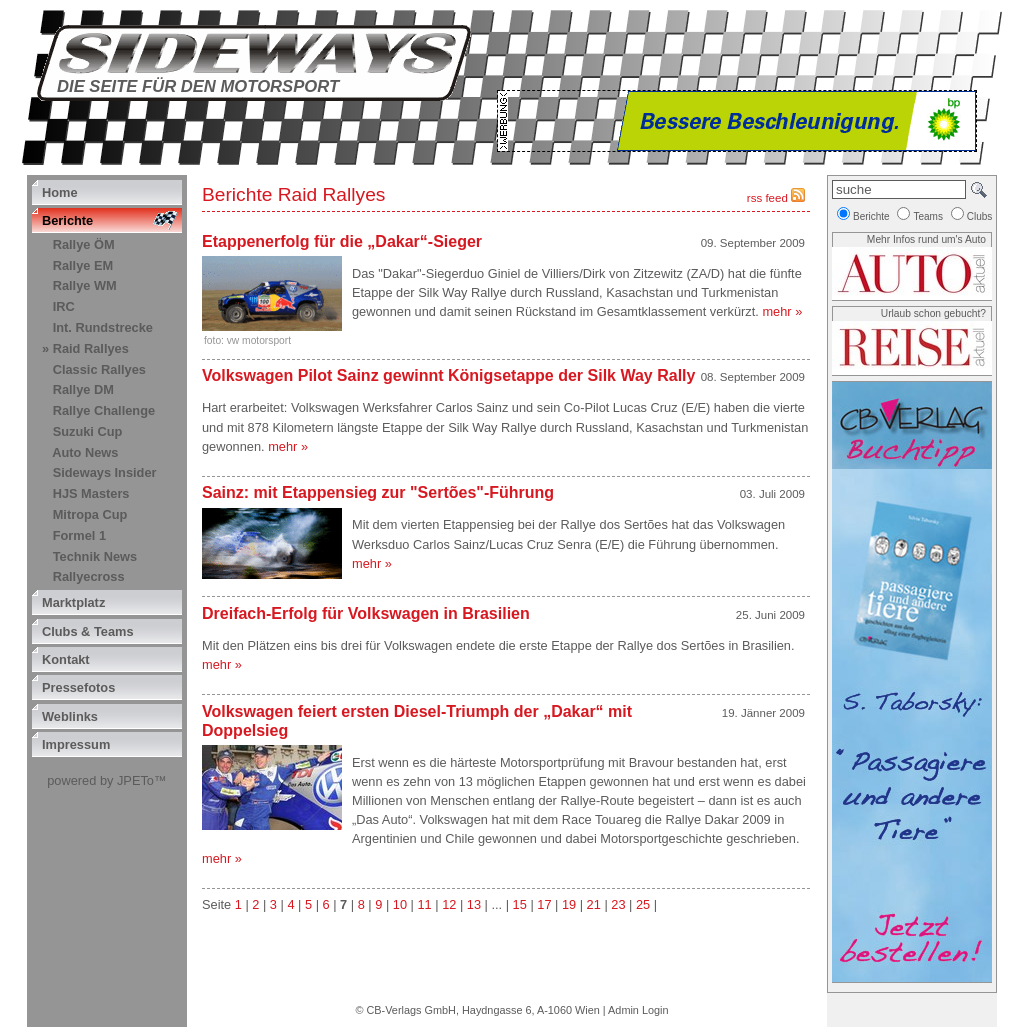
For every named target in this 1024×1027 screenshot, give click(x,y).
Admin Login (638, 1010)
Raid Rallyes (91, 348)
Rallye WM (85, 285)
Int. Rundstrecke (103, 327)
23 (618, 904)
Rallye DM (83, 389)
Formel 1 (79, 535)
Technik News (95, 556)
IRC (64, 306)
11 (424, 904)
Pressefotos (78, 687)
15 (520, 904)
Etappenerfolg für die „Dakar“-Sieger (344, 241)
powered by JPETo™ (107, 780)
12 (449, 904)
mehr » (782, 311)
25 (643, 904)
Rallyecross (89, 576)
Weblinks (70, 716)
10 (400, 904)
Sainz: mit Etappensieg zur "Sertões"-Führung (382, 492)
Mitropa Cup (90, 514)
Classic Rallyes (99, 369)
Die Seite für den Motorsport (198, 86)
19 (569, 904)
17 (544, 904)
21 (594, 904)
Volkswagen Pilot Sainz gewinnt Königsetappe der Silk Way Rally (448, 375)
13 (474, 904)
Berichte (67, 220)
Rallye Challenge (104, 410)
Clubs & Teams (88, 631)
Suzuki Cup (88, 431)
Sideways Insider (105, 472)
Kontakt (66, 659)
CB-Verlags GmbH (410, 1010)
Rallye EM (83, 265)
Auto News (85, 452)
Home (60, 192)
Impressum (76, 744)
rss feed (776, 198)
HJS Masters (91, 493)
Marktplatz (73, 602)
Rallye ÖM (84, 244)
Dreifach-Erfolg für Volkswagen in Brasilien (366, 613)
